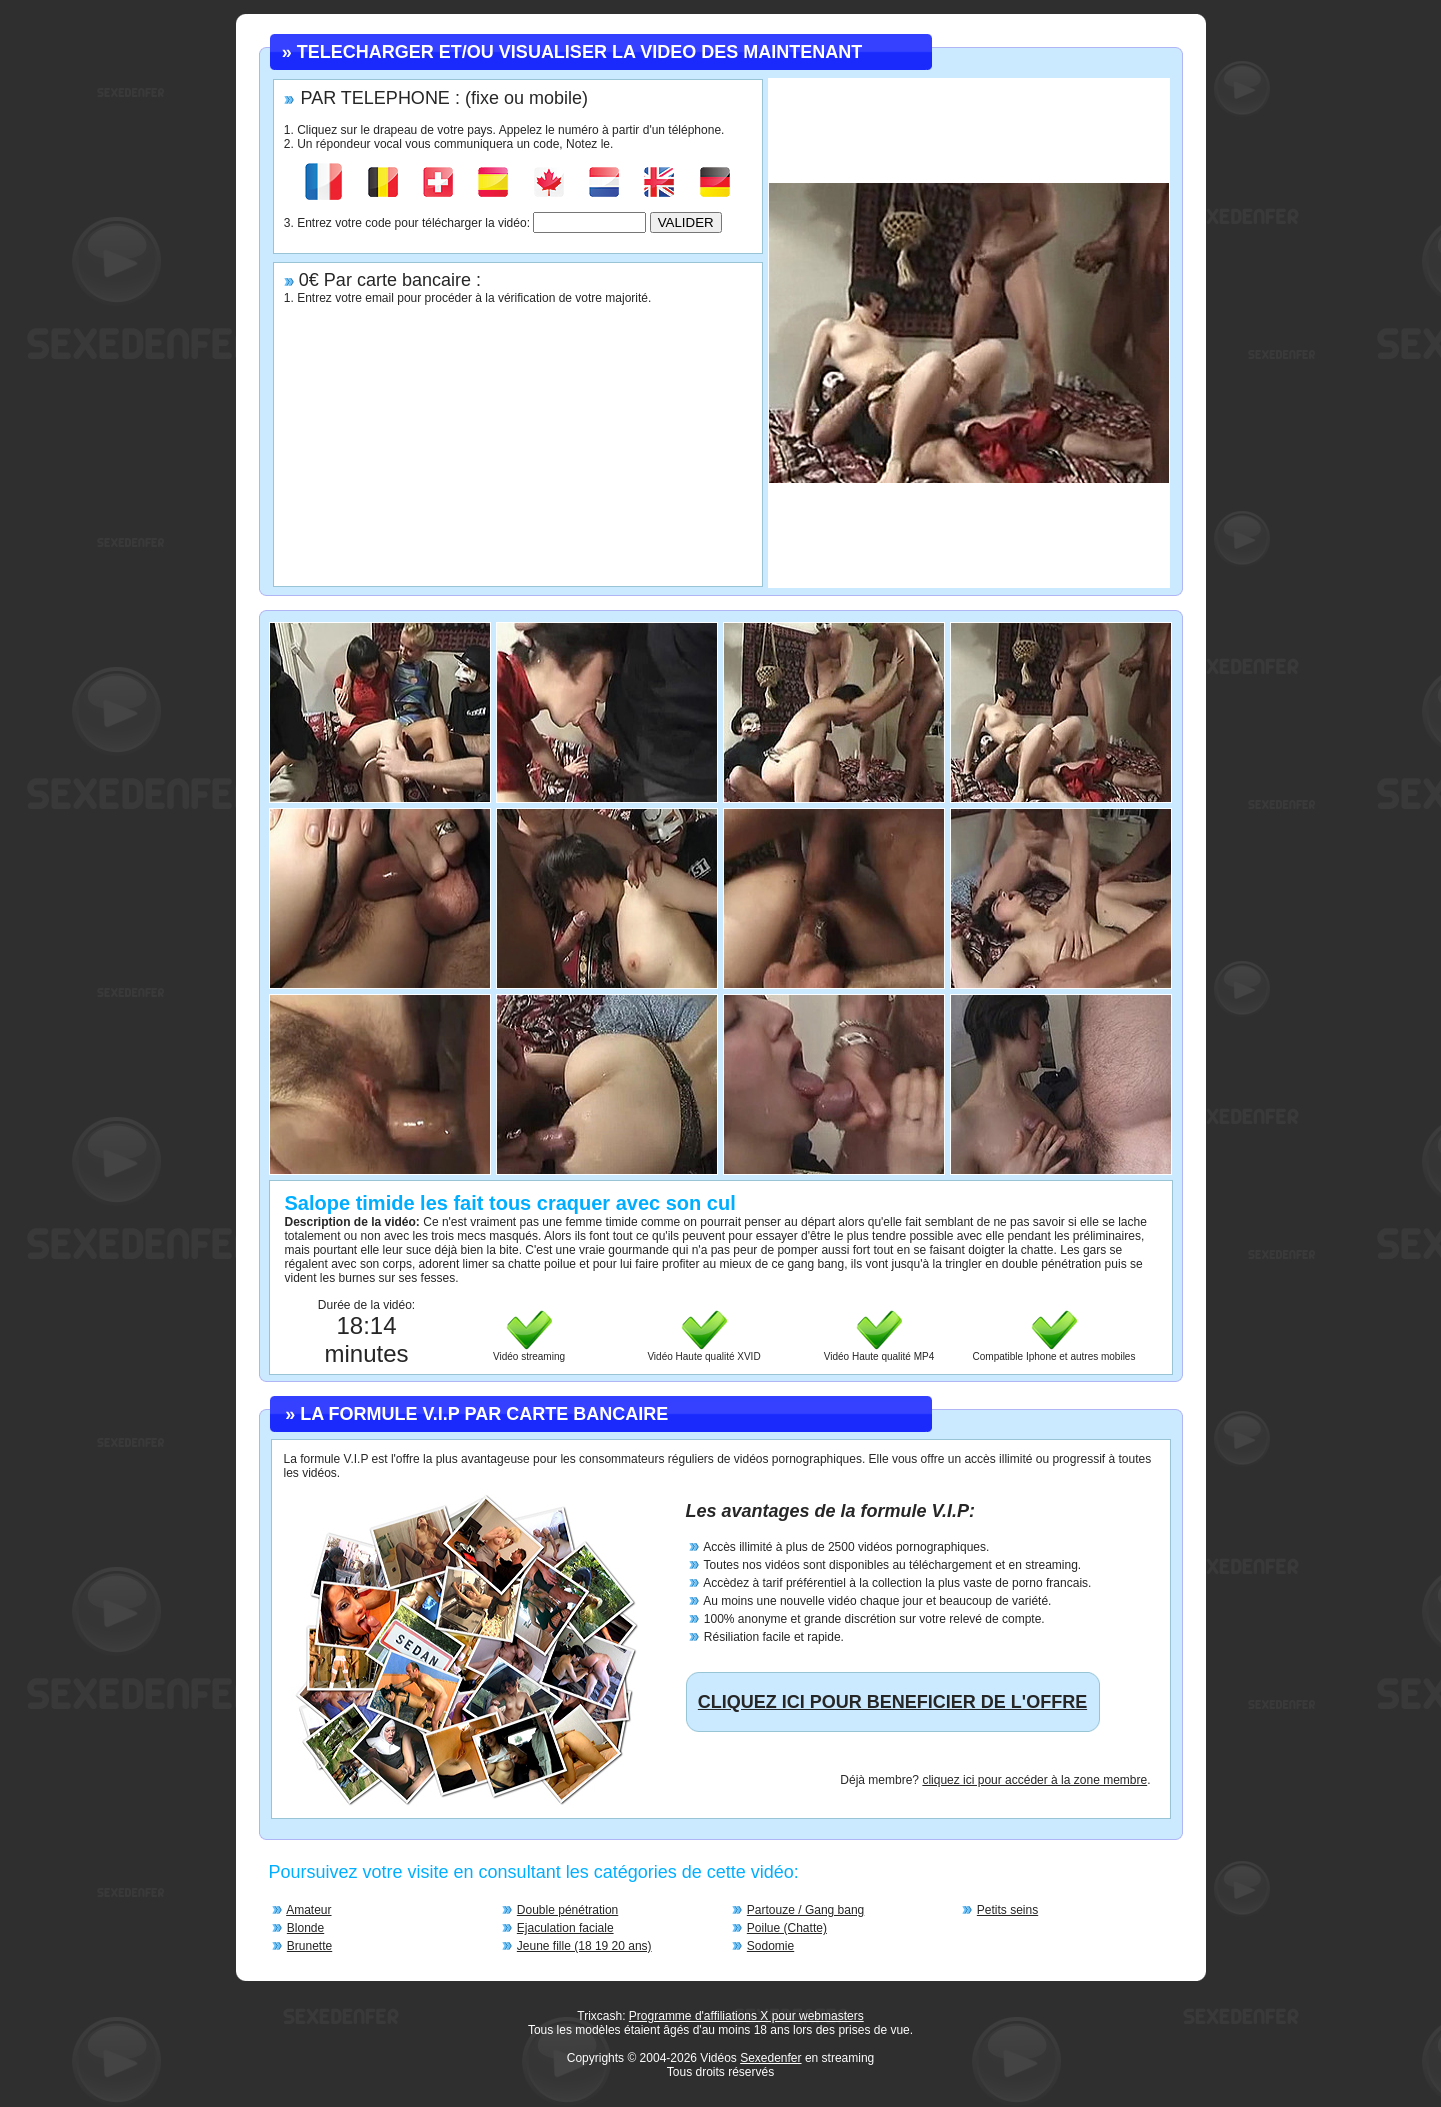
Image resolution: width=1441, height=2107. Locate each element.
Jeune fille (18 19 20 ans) (584, 1946)
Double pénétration (567, 1910)
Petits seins (1007, 1910)
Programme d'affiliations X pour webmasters (746, 2016)
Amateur (308, 1910)
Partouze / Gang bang (805, 1910)
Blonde (305, 1928)
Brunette (309, 1946)
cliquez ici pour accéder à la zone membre (1034, 1780)
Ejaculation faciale (565, 1928)
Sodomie (770, 1946)
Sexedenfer (770, 2058)
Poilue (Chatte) (787, 1928)
